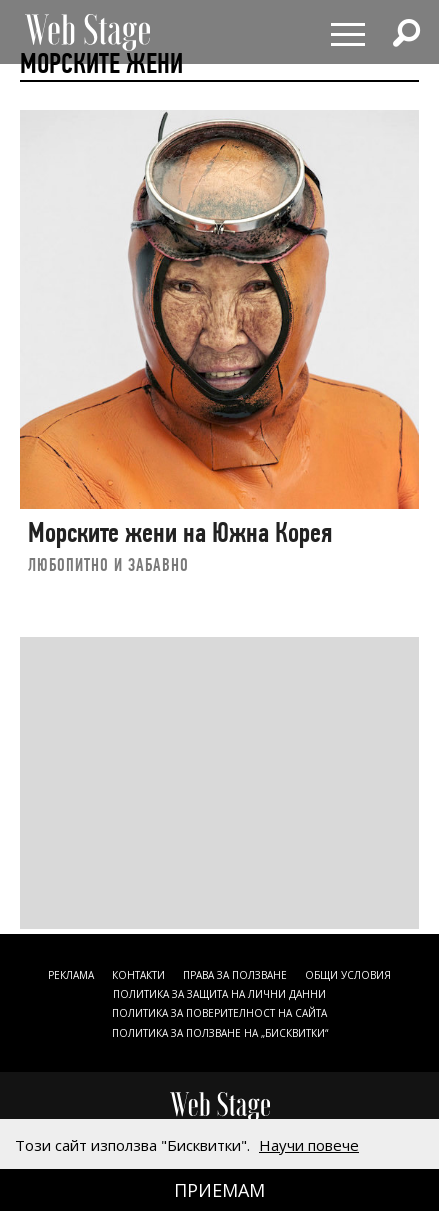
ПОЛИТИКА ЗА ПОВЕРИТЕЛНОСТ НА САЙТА (219, 1013)
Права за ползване (235, 975)
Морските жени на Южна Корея (180, 532)
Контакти (138, 975)
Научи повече (309, 1145)
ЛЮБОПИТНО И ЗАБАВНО (108, 564)
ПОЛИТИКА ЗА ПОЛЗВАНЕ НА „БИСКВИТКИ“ (220, 1033)
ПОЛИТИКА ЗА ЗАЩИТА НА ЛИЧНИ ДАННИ (219, 994)
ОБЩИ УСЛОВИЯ (348, 975)
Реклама (71, 975)
